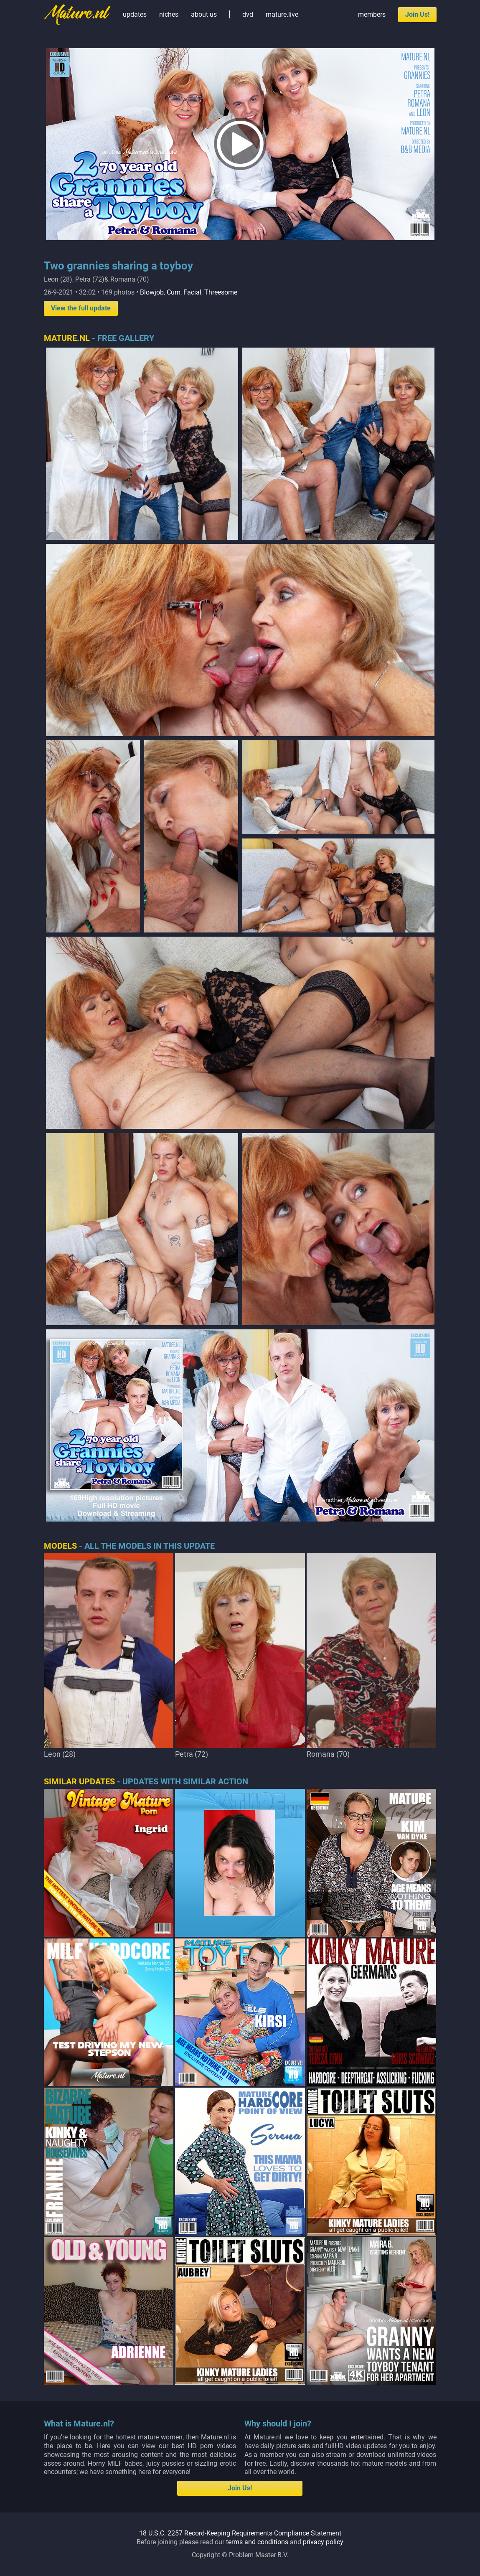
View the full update (81, 308)
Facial (192, 292)
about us (204, 14)
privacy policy (323, 2542)
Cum (173, 292)
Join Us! (417, 14)
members (372, 14)
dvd (247, 14)
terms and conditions (257, 2542)
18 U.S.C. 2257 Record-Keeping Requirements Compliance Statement (240, 2533)
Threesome (220, 292)
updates (135, 14)
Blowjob (152, 292)
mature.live (282, 14)
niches (168, 14)
